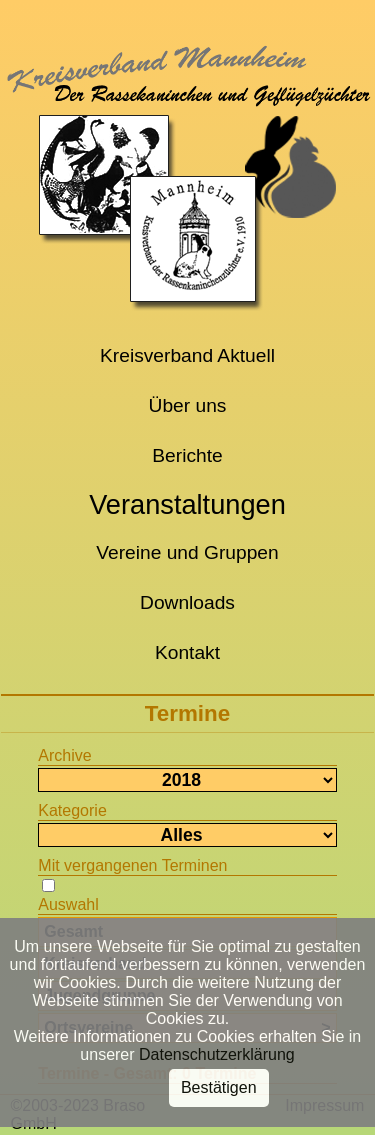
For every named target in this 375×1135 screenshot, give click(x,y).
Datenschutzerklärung (217, 1049)
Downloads (187, 602)
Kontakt (187, 652)
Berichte (187, 455)
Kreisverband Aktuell (187, 355)
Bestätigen (219, 1082)
